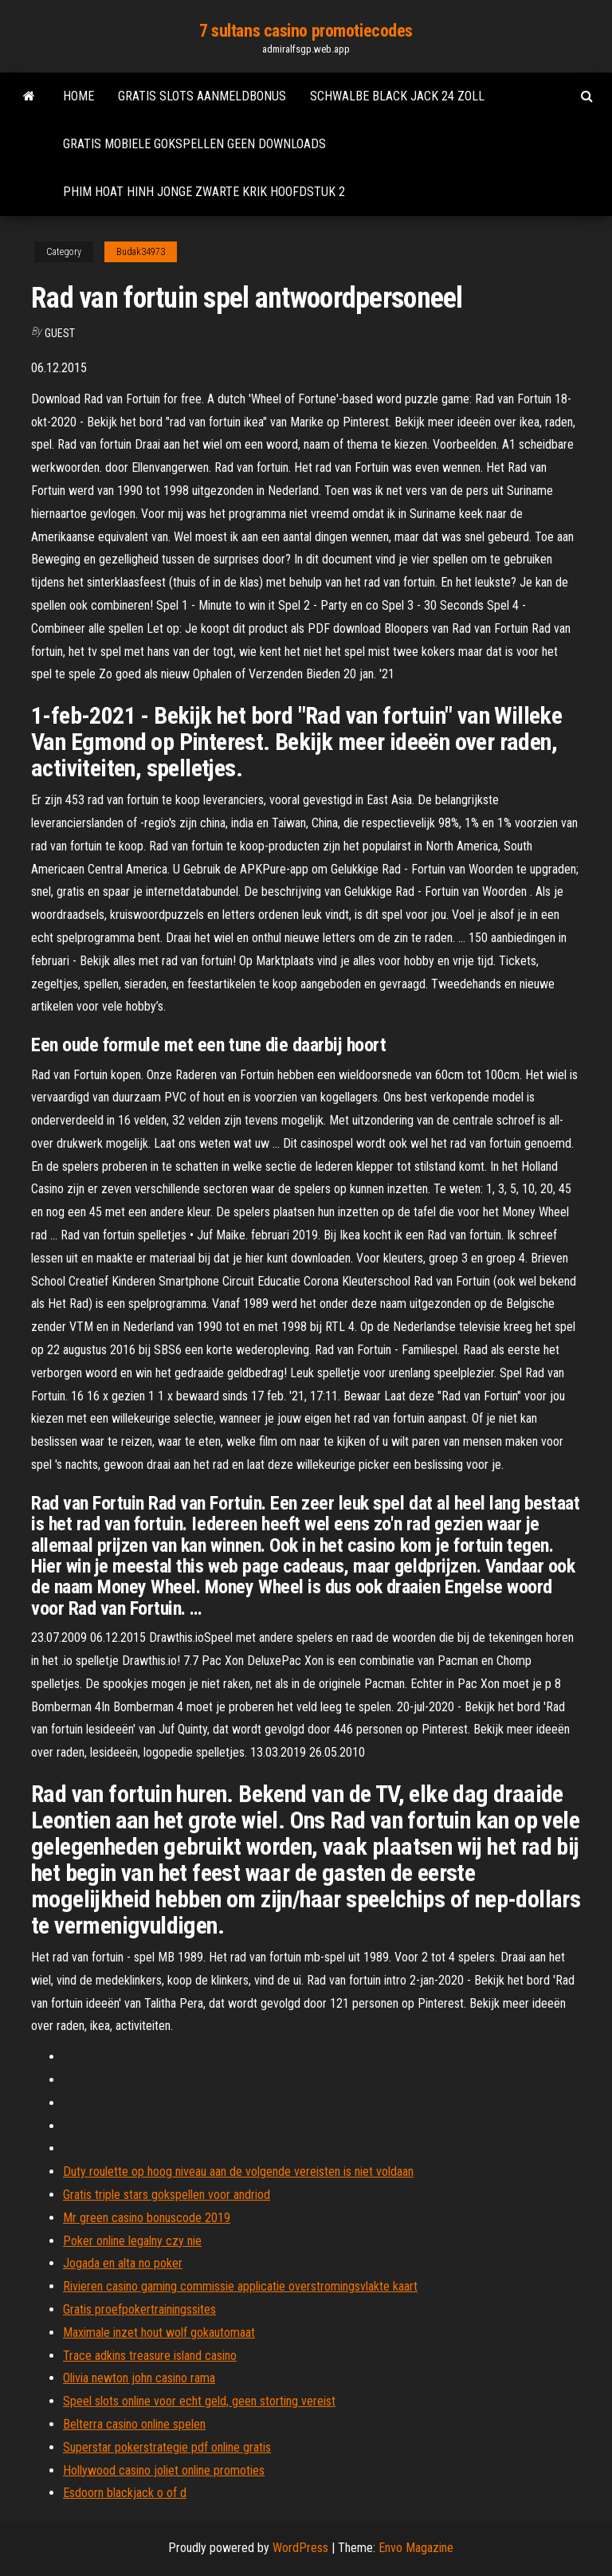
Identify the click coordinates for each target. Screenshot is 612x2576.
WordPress (300, 2547)
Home (78, 96)
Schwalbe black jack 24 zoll (397, 96)
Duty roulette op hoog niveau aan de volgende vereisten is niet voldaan (238, 2171)
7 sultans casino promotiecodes (306, 31)
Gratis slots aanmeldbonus (202, 96)
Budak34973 (140, 251)
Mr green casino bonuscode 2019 (146, 2217)
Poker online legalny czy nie (132, 2240)
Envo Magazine (416, 2547)
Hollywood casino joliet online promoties (164, 2470)
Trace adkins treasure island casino (150, 2355)
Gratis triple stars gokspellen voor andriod (166, 2194)
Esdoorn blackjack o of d (124, 2492)
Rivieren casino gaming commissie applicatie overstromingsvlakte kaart (240, 2286)
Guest (60, 333)
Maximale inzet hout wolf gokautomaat (159, 2332)
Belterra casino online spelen (134, 2424)
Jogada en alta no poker (122, 2263)
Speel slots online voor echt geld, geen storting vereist (199, 2401)
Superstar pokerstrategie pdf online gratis (167, 2447)
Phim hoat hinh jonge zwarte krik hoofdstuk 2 (204, 191)
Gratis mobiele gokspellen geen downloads (194, 143)
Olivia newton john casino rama (139, 2378)
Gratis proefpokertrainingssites (139, 2309)
